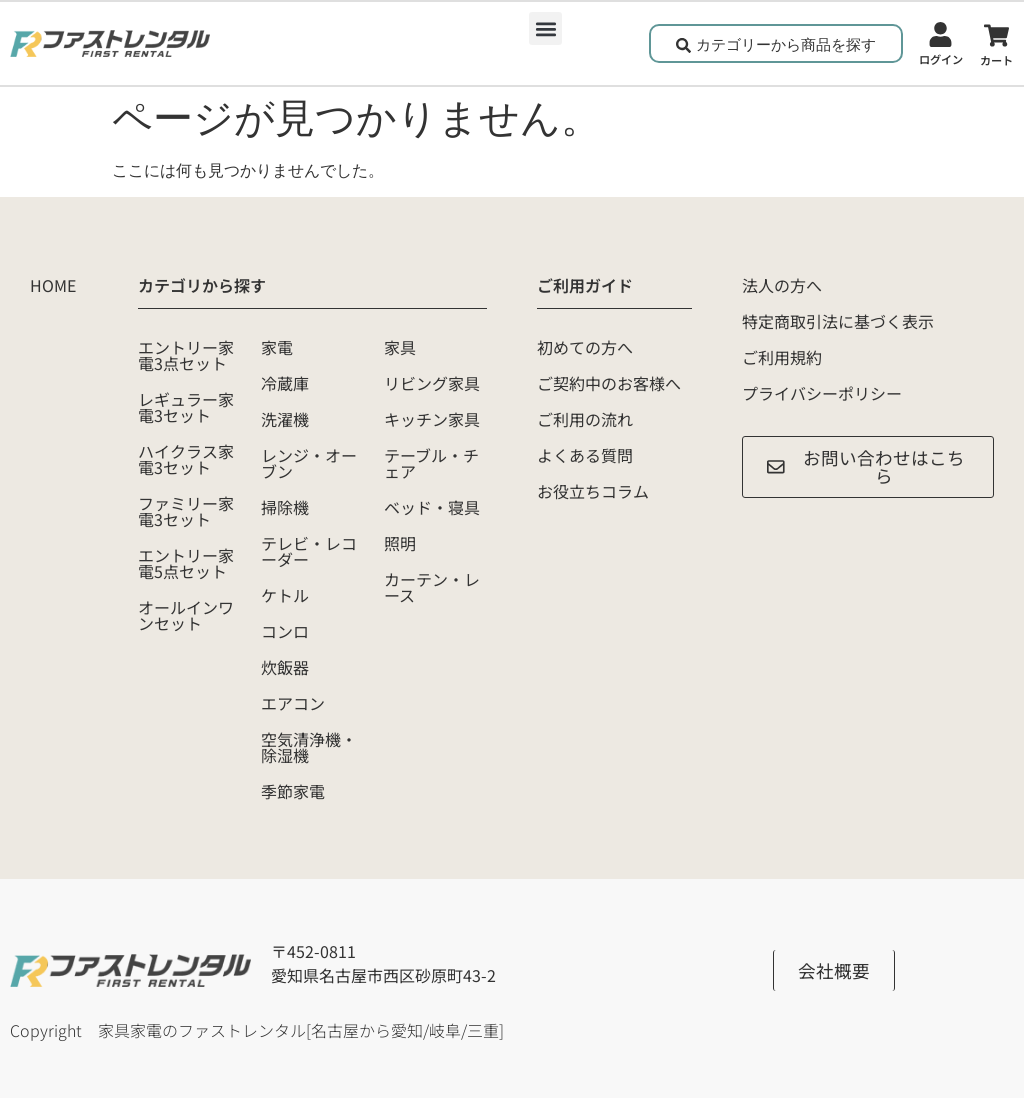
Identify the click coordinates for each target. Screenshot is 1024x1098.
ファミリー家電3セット (186, 511)
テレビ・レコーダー (309, 551)
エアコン (293, 703)
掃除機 (285, 507)
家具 (400, 347)
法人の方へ (782, 285)
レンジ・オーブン (309, 463)
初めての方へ (585, 347)
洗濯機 (285, 419)
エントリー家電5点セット (186, 563)
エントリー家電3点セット (186, 355)
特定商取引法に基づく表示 (838, 321)
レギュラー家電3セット (186, 407)
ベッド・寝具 (432, 507)
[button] (545, 28)
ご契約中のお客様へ (609, 383)
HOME (53, 285)
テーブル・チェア (431, 463)
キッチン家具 (432, 419)
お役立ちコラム (593, 491)
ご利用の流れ (585, 419)
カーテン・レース (432, 587)
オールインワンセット (186, 615)
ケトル (285, 595)
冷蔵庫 (285, 383)
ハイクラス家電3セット (186, 459)
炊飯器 (285, 667)
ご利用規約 (782, 357)
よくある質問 (585, 455)
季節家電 (293, 791)
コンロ (285, 631)
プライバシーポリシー (822, 393)
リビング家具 (432, 383)
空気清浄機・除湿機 (309, 747)
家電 (277, 347)
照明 (400, 543)
